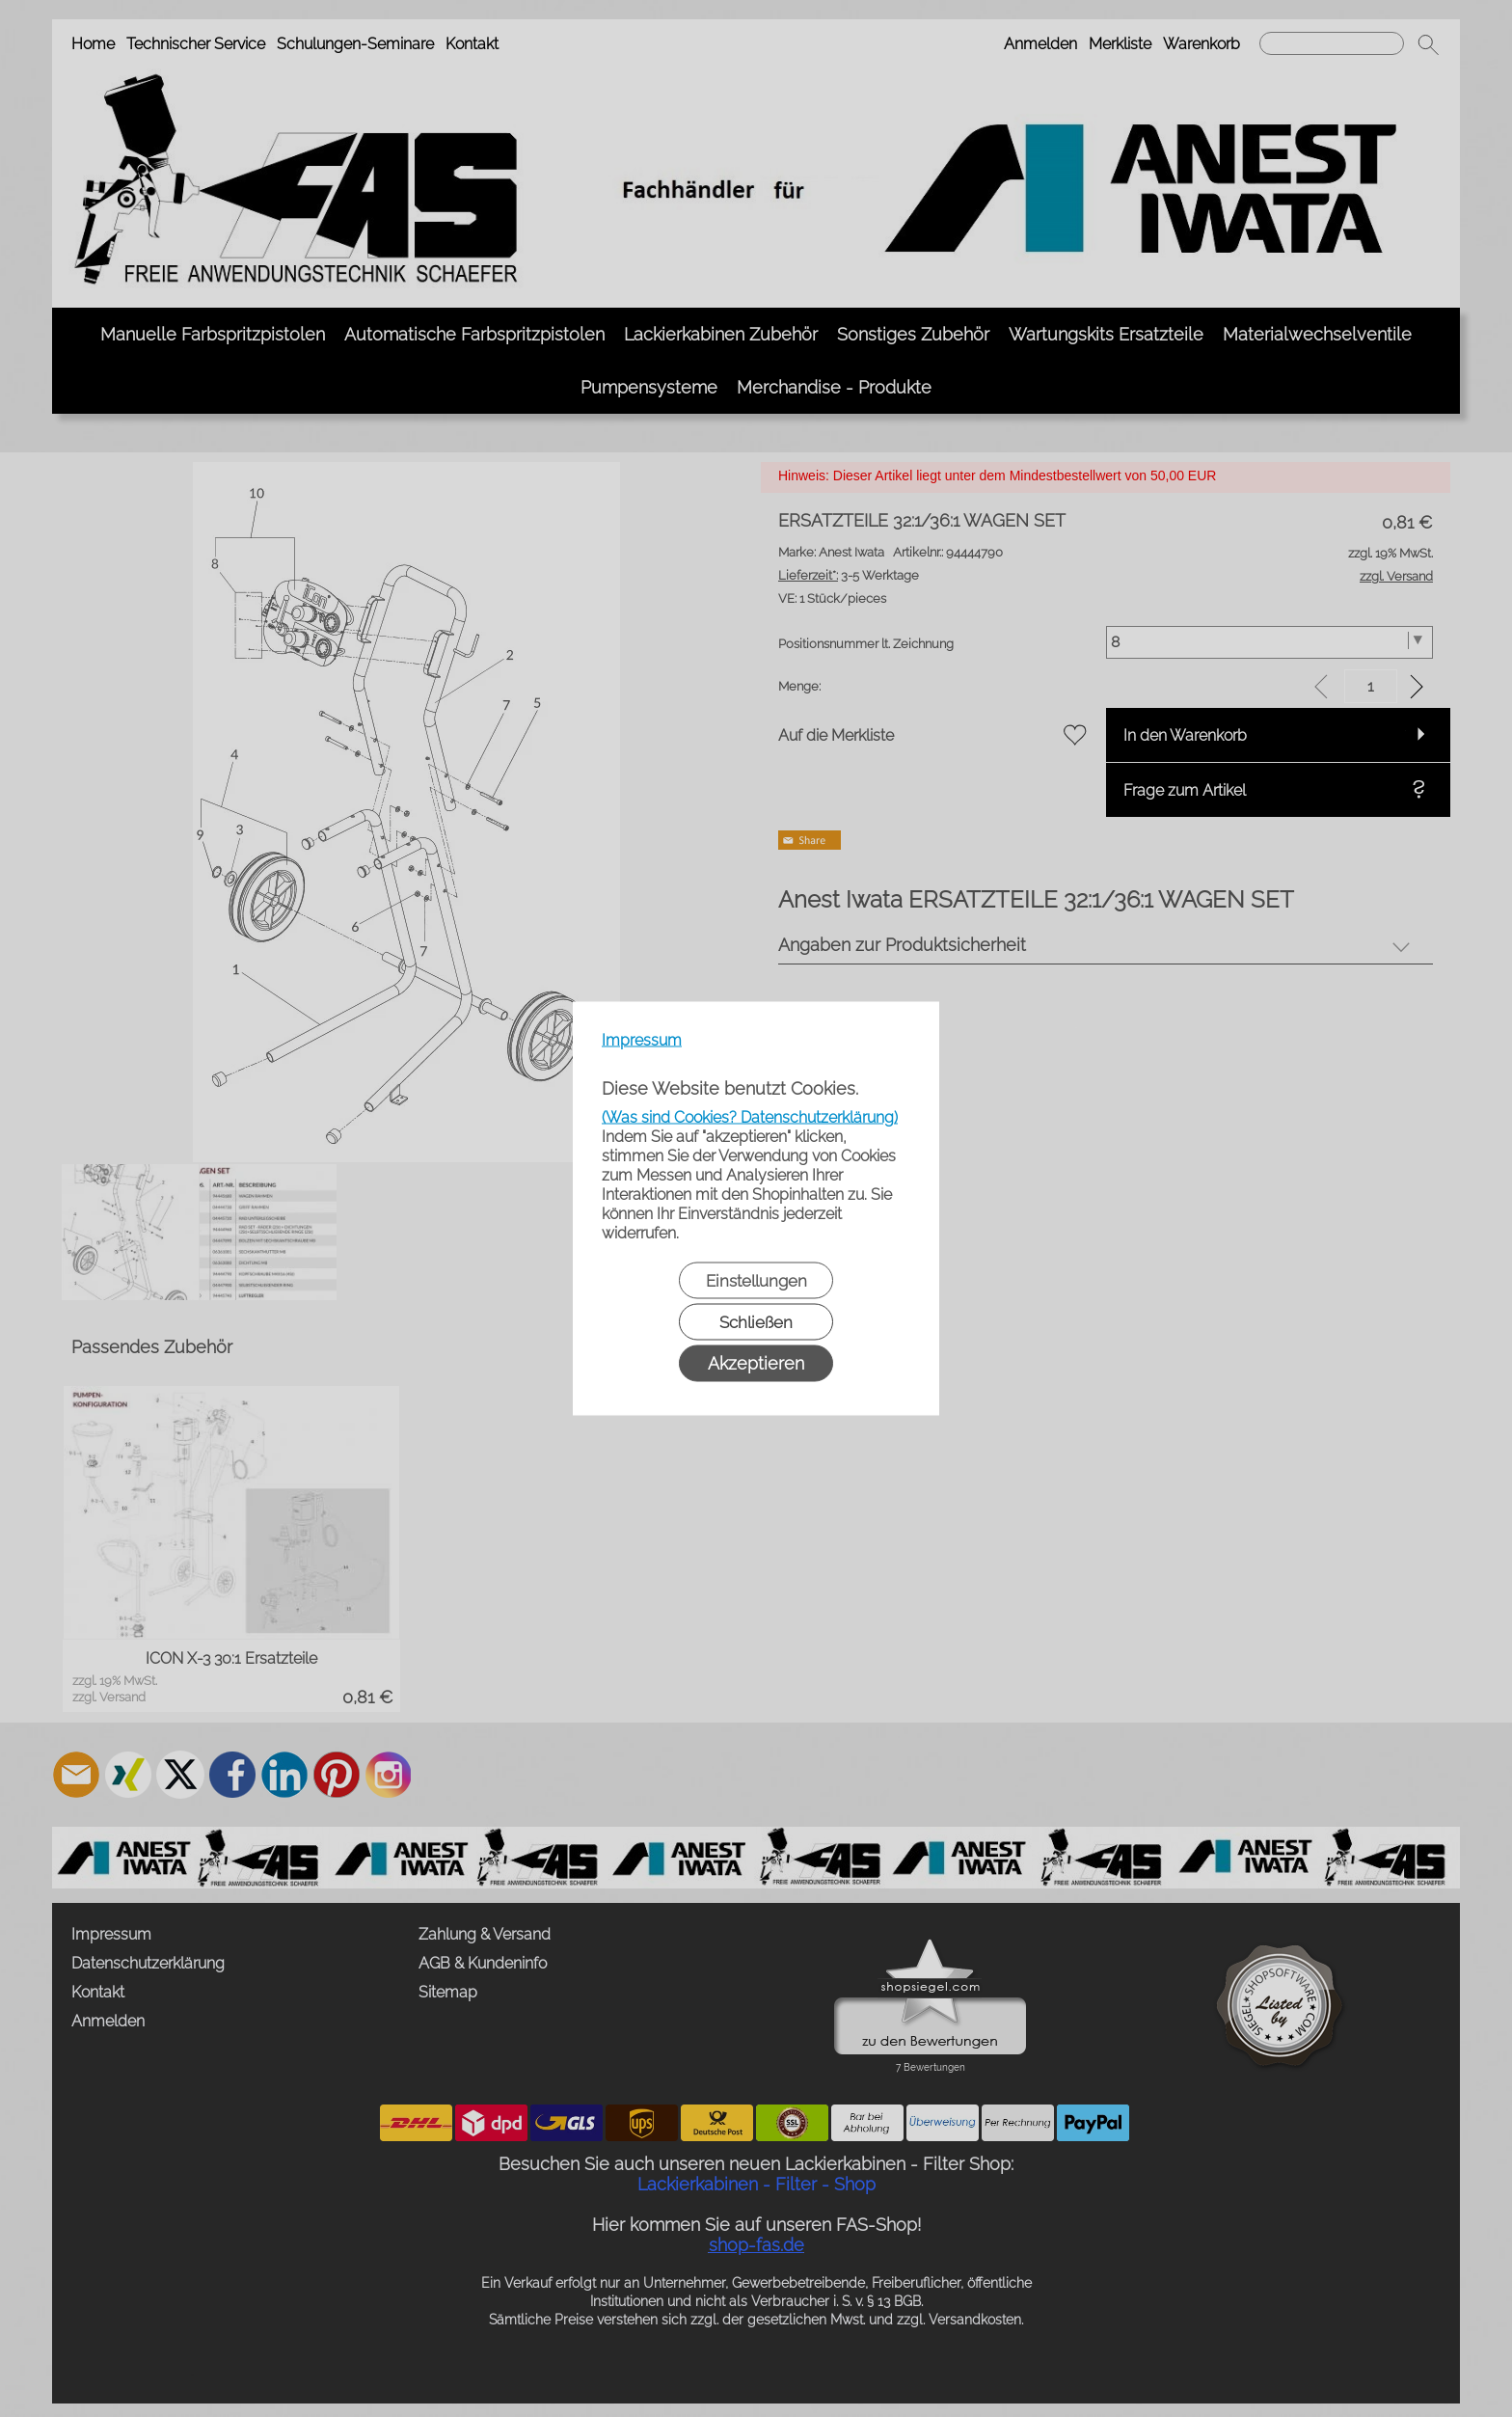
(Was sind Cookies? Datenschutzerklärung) (750, 1117)
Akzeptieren (756, 1363)
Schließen (756, 1322)
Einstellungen (756, 1280)
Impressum (642, 1040)
